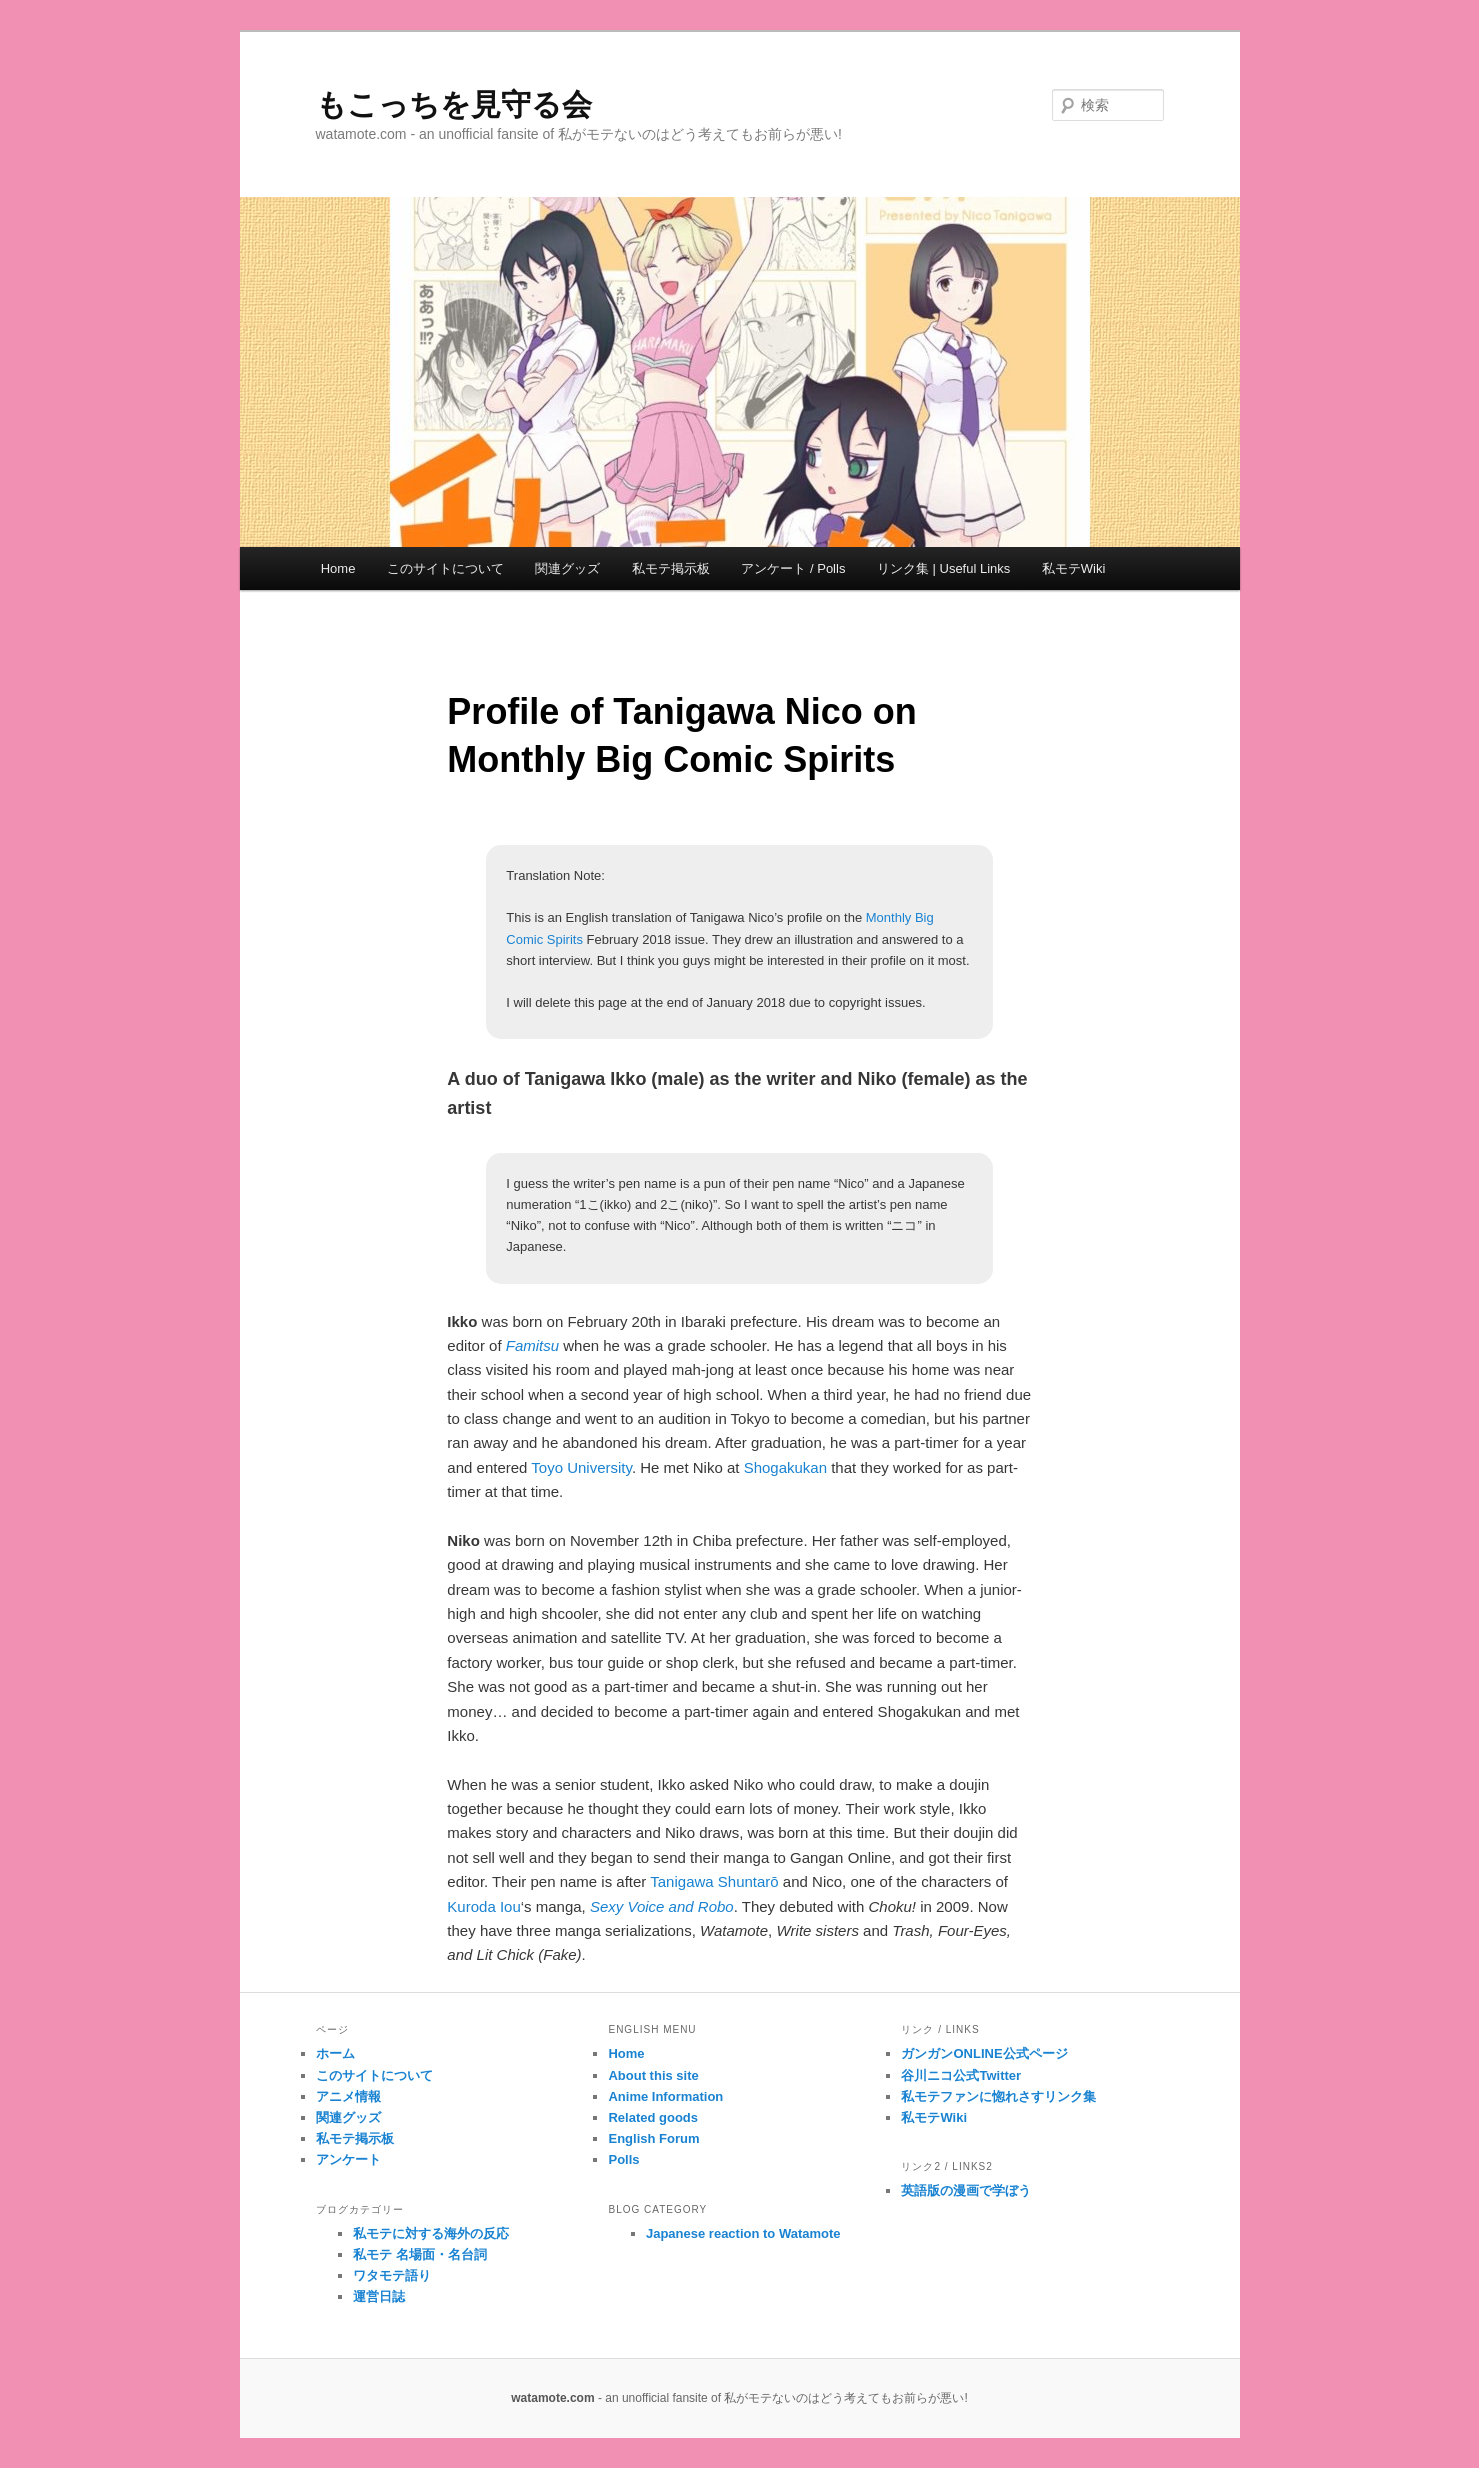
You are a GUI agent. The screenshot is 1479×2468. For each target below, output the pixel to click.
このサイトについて (445, 568)
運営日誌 (379, 2296)
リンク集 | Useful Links (943, 568)
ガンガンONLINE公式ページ (984, 2053)
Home (338, 568)
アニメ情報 (348, 2096)
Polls (623, 2159)
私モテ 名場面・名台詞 (420, 2254)
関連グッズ (567, 568)
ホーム (335, 2053)
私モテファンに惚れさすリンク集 (998, 2096)
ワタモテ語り (392, 2275)
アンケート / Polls (793, 568)
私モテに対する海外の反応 (431, 2233)
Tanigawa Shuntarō (714, 1881)
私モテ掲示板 (671, 568)
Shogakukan (785, 1467)
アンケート (348, 2159)
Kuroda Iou (483, 1906)
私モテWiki (1074, 568)
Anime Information (665, 2096)
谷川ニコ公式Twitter (961, 2075)
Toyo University (581, 1467)
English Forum (653, 2138)
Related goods (653, 2117)
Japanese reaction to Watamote (743, 2233)
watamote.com (552, 2398)
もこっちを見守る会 (454, 104)
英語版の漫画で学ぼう (966, 2190)
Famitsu (532, 1345)
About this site (653, 2075)
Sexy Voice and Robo (662, 1906)
